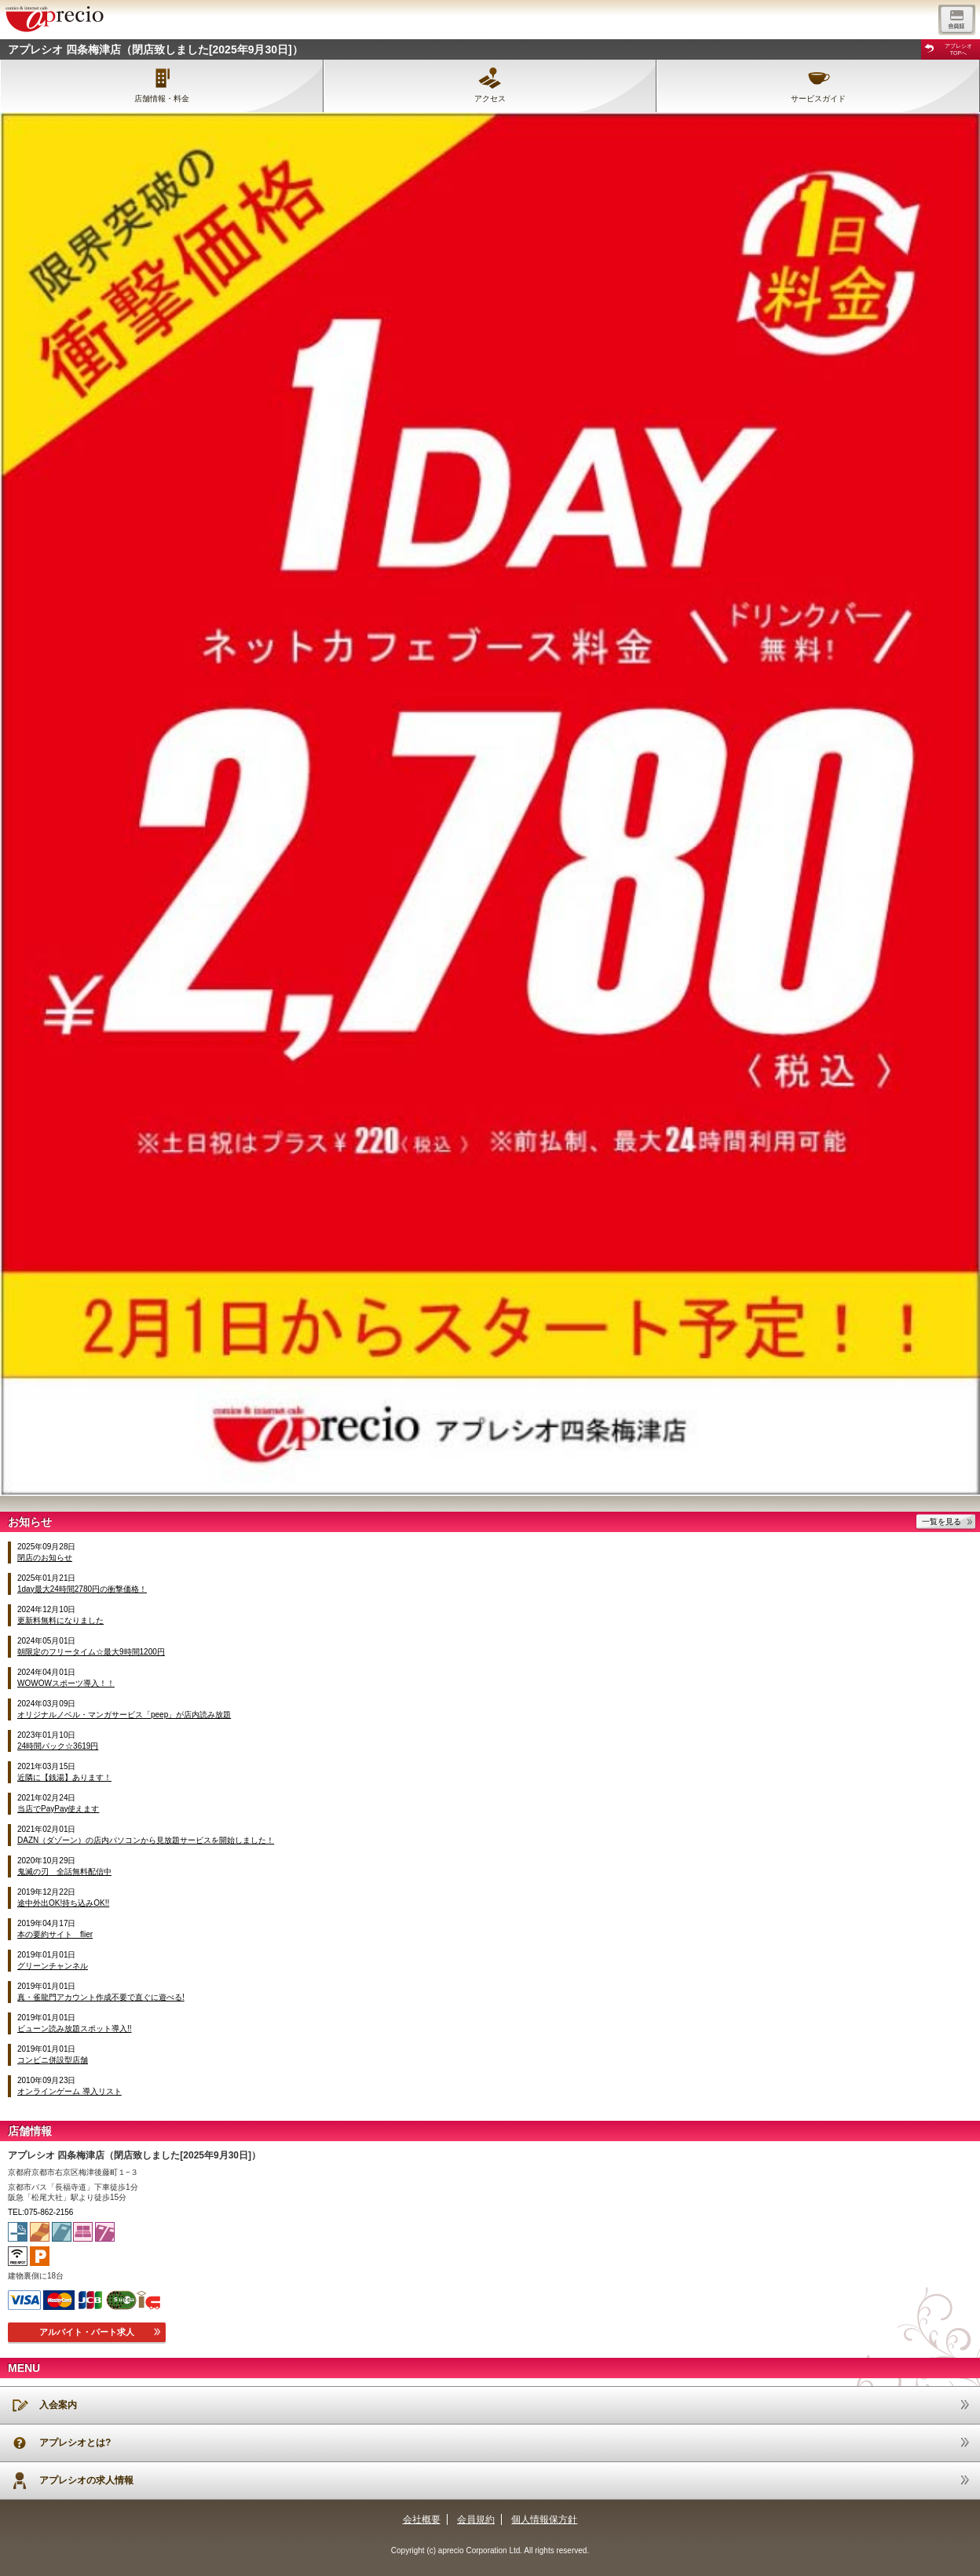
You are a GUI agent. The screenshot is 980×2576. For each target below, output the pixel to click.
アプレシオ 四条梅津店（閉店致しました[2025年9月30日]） (155, 49)
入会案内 (58, 2404)
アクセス (490, 98)
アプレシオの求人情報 (86, 2480)
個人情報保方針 (544, 2519)
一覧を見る (941, 1521)
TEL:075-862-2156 (40, 2212)
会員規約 (476, 2519)
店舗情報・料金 (161, 98)
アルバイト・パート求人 (86, 2332)
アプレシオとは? (75, 2442)
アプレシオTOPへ (958, 49)
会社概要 (422, 2519)
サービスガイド (818, 98)
